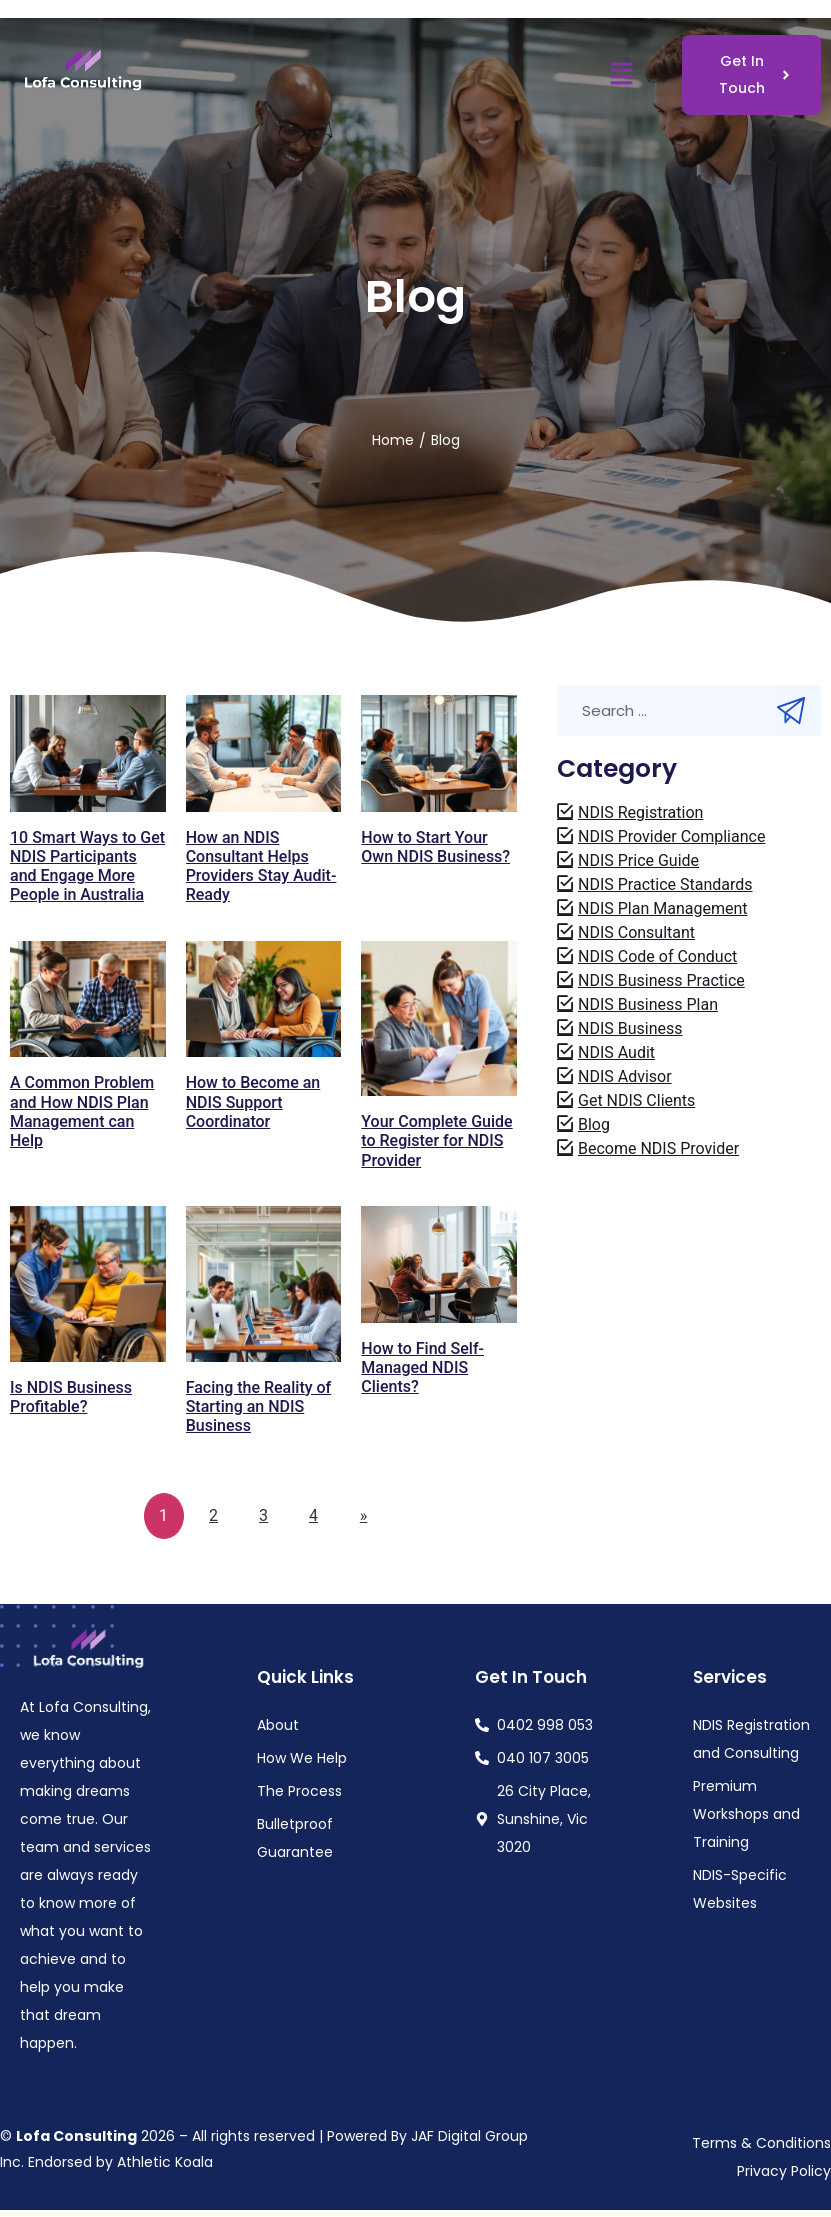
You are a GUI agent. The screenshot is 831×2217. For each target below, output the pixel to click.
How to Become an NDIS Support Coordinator (253, 1101)
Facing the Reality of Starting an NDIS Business (259, 1406)
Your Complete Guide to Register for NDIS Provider (436, 1140)
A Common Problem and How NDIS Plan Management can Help (82, 1111)
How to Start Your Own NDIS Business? (435, 847)
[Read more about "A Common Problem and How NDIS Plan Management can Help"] (88, 999)
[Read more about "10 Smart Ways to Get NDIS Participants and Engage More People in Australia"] (88, 753)
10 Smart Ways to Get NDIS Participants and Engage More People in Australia (87, 866)
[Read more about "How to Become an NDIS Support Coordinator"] (264, 999)
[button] (621, 75)
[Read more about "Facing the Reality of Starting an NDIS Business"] (264, 1284)
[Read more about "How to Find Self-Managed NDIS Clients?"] (439, 1264)
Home (393, 440)
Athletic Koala (165, 2162)
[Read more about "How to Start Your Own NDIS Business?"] (439, 753)
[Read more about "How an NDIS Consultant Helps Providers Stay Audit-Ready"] (264, 753)
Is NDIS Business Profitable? (71, 1397)
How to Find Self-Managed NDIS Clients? (422, 1367)
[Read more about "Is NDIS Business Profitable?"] (88, 1284)
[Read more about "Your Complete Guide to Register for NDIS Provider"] (439, 1019)
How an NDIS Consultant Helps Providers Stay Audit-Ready (261, 866)
